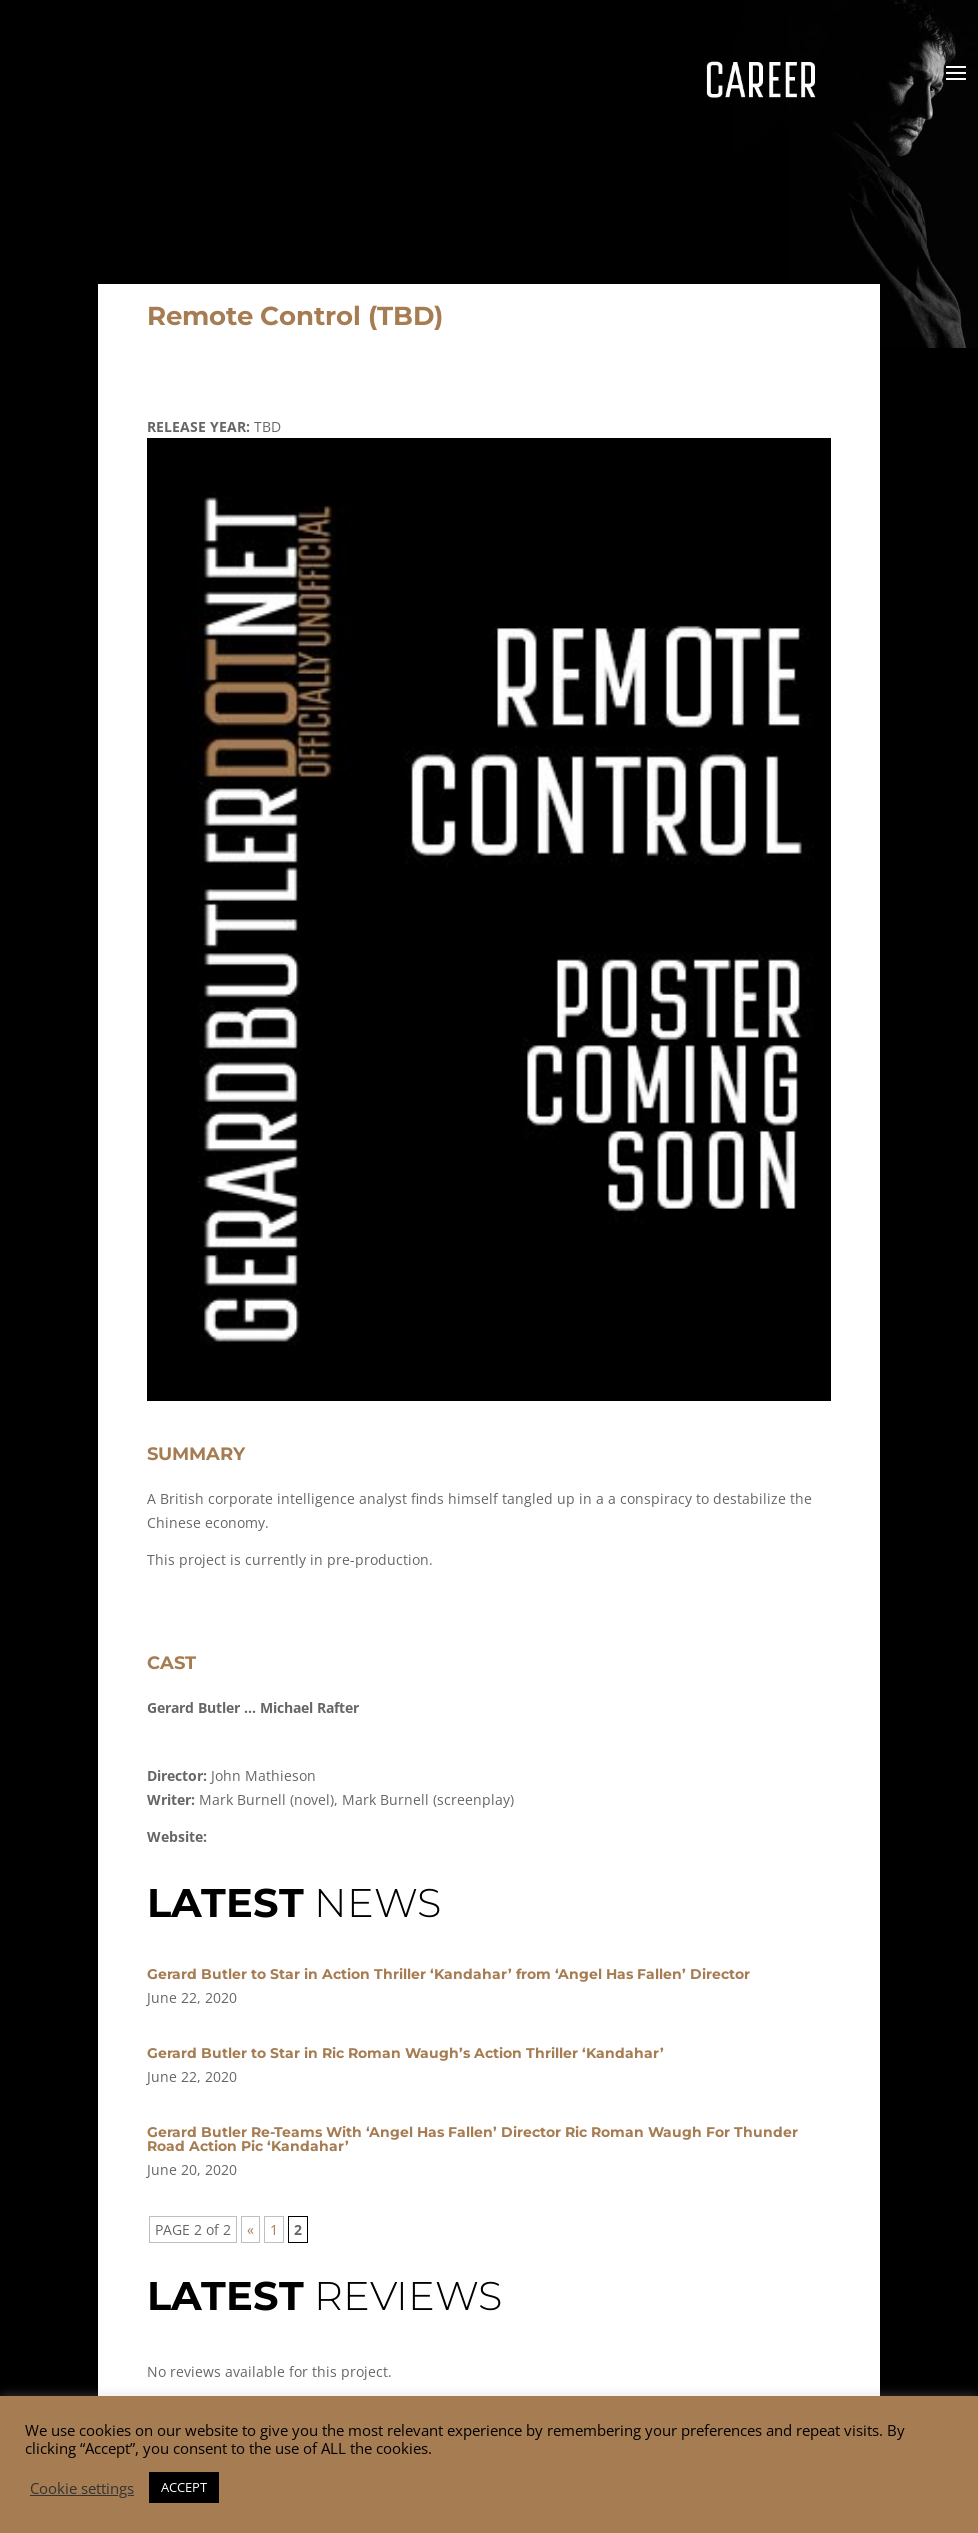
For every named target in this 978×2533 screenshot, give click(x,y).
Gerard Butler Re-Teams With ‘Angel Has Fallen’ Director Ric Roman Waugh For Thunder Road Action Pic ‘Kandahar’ (472, 2139)
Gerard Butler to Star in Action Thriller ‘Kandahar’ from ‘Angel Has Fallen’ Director (448, 1974)
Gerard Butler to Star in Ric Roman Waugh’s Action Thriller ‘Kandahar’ (405, 2053)
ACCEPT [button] (184, 2487)
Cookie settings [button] (82, 2488)
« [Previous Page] (250, 2229)
